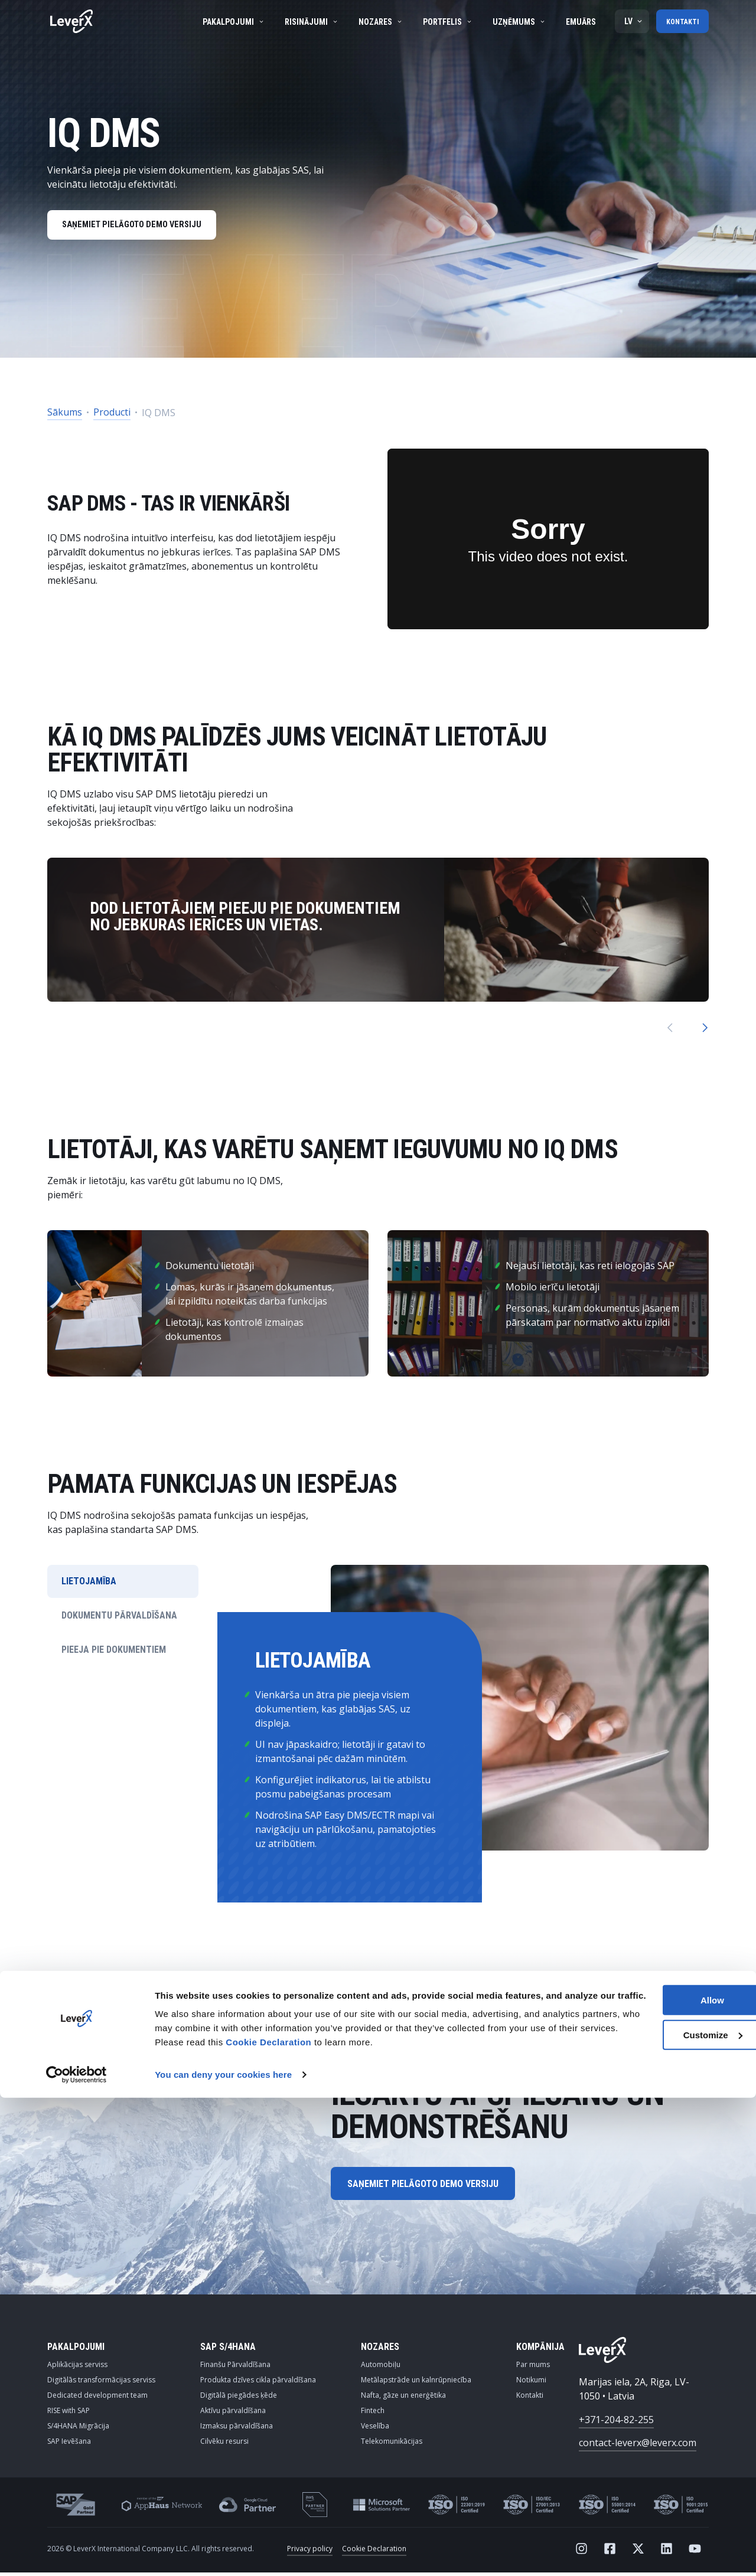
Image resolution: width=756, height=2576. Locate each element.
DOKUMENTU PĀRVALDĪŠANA (119, 1618)
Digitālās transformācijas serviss (101, 2383)
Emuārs (577, 22)
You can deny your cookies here (223, 2553)
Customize (657, 2499)
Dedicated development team (97, 2399)
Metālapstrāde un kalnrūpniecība (416, 2383)
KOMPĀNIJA (540, 2350)
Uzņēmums (516, 22)
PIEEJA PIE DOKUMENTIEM (113, 1653)
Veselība (375, 2429)
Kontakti (680, 21)
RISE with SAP (68, 2414)
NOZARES (380, 2350)
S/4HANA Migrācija (78, 2429)
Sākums (64, 415)
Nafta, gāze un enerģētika (403, 2399)
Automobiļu (380, 2368)
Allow (657, 2464)
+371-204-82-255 (616, 2423)
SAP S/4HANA (228, 2350)
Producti (112, 415)
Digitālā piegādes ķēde (238, 2399)
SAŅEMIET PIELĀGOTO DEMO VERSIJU (139, 227)
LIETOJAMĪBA (88, 1584)
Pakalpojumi (230, 22)
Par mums (533, 2368)
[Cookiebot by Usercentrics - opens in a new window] (76, 2553)
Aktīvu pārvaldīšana (233, 2414)
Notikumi (531, 2383)
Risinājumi (308, 22)
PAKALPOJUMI (76, 2350)
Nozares (377, 22)
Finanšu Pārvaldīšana (235, 2368)
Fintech (372, 2414)
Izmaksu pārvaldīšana (236, 2429)
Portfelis (444, 22)
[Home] (71, 21)
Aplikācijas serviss (77, 2368)
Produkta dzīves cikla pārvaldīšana (258, 2383)
